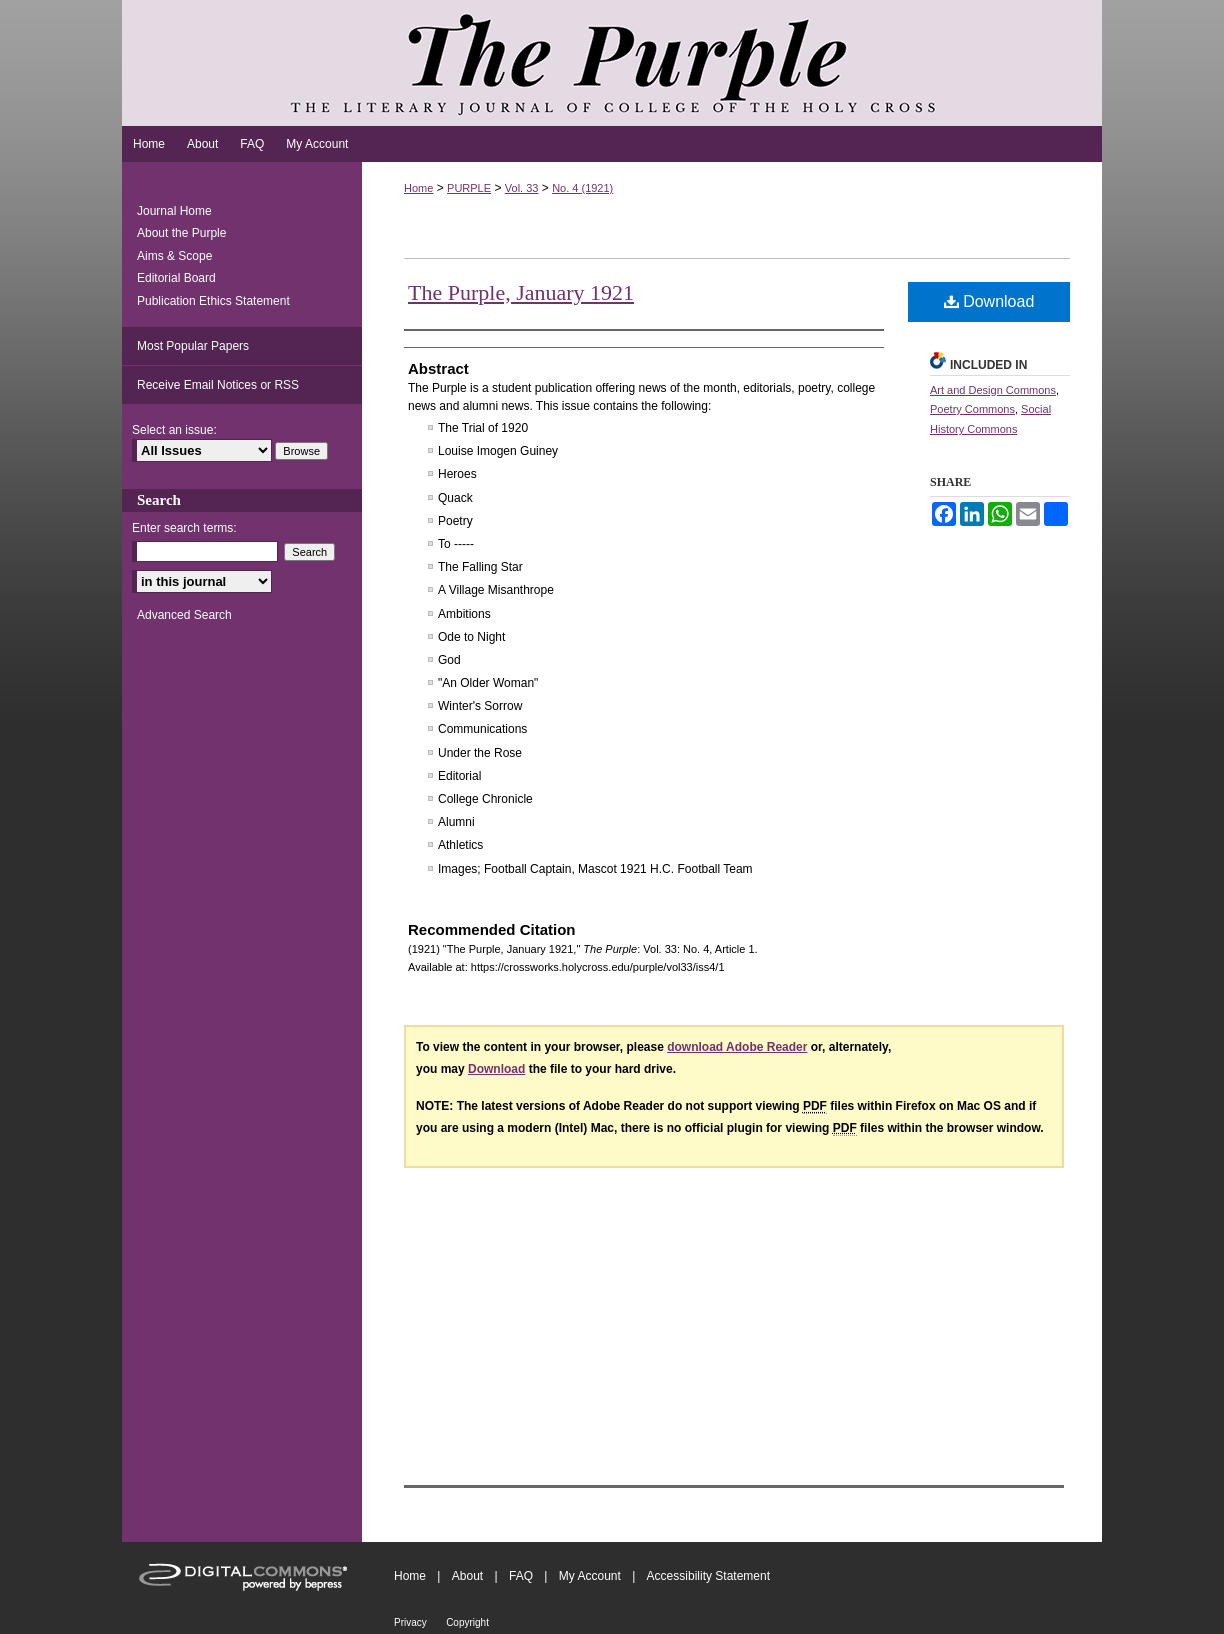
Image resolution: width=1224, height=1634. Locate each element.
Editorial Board (176, 278)
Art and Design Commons (993, 390)
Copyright (467, 1622)
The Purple (612, 63)
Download (989, 301)
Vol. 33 (522, 188)
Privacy (410, 1622)
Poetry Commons (972, 409)
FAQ (521, 1576)
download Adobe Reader (737, 1047)
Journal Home (174, 211)
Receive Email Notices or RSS (218, 385)
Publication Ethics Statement (213, 301)
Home (418, 188)
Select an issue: (174, 430)
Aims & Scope (174, 256)
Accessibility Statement (708, 1576)
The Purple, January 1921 (521, 292)
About (467, 1576)
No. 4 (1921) (582, 188)
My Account (590, 1576)
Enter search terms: (184, 528)
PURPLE (469, 188)
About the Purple (181, 233)
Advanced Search (184, 615)
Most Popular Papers (193, 346)
